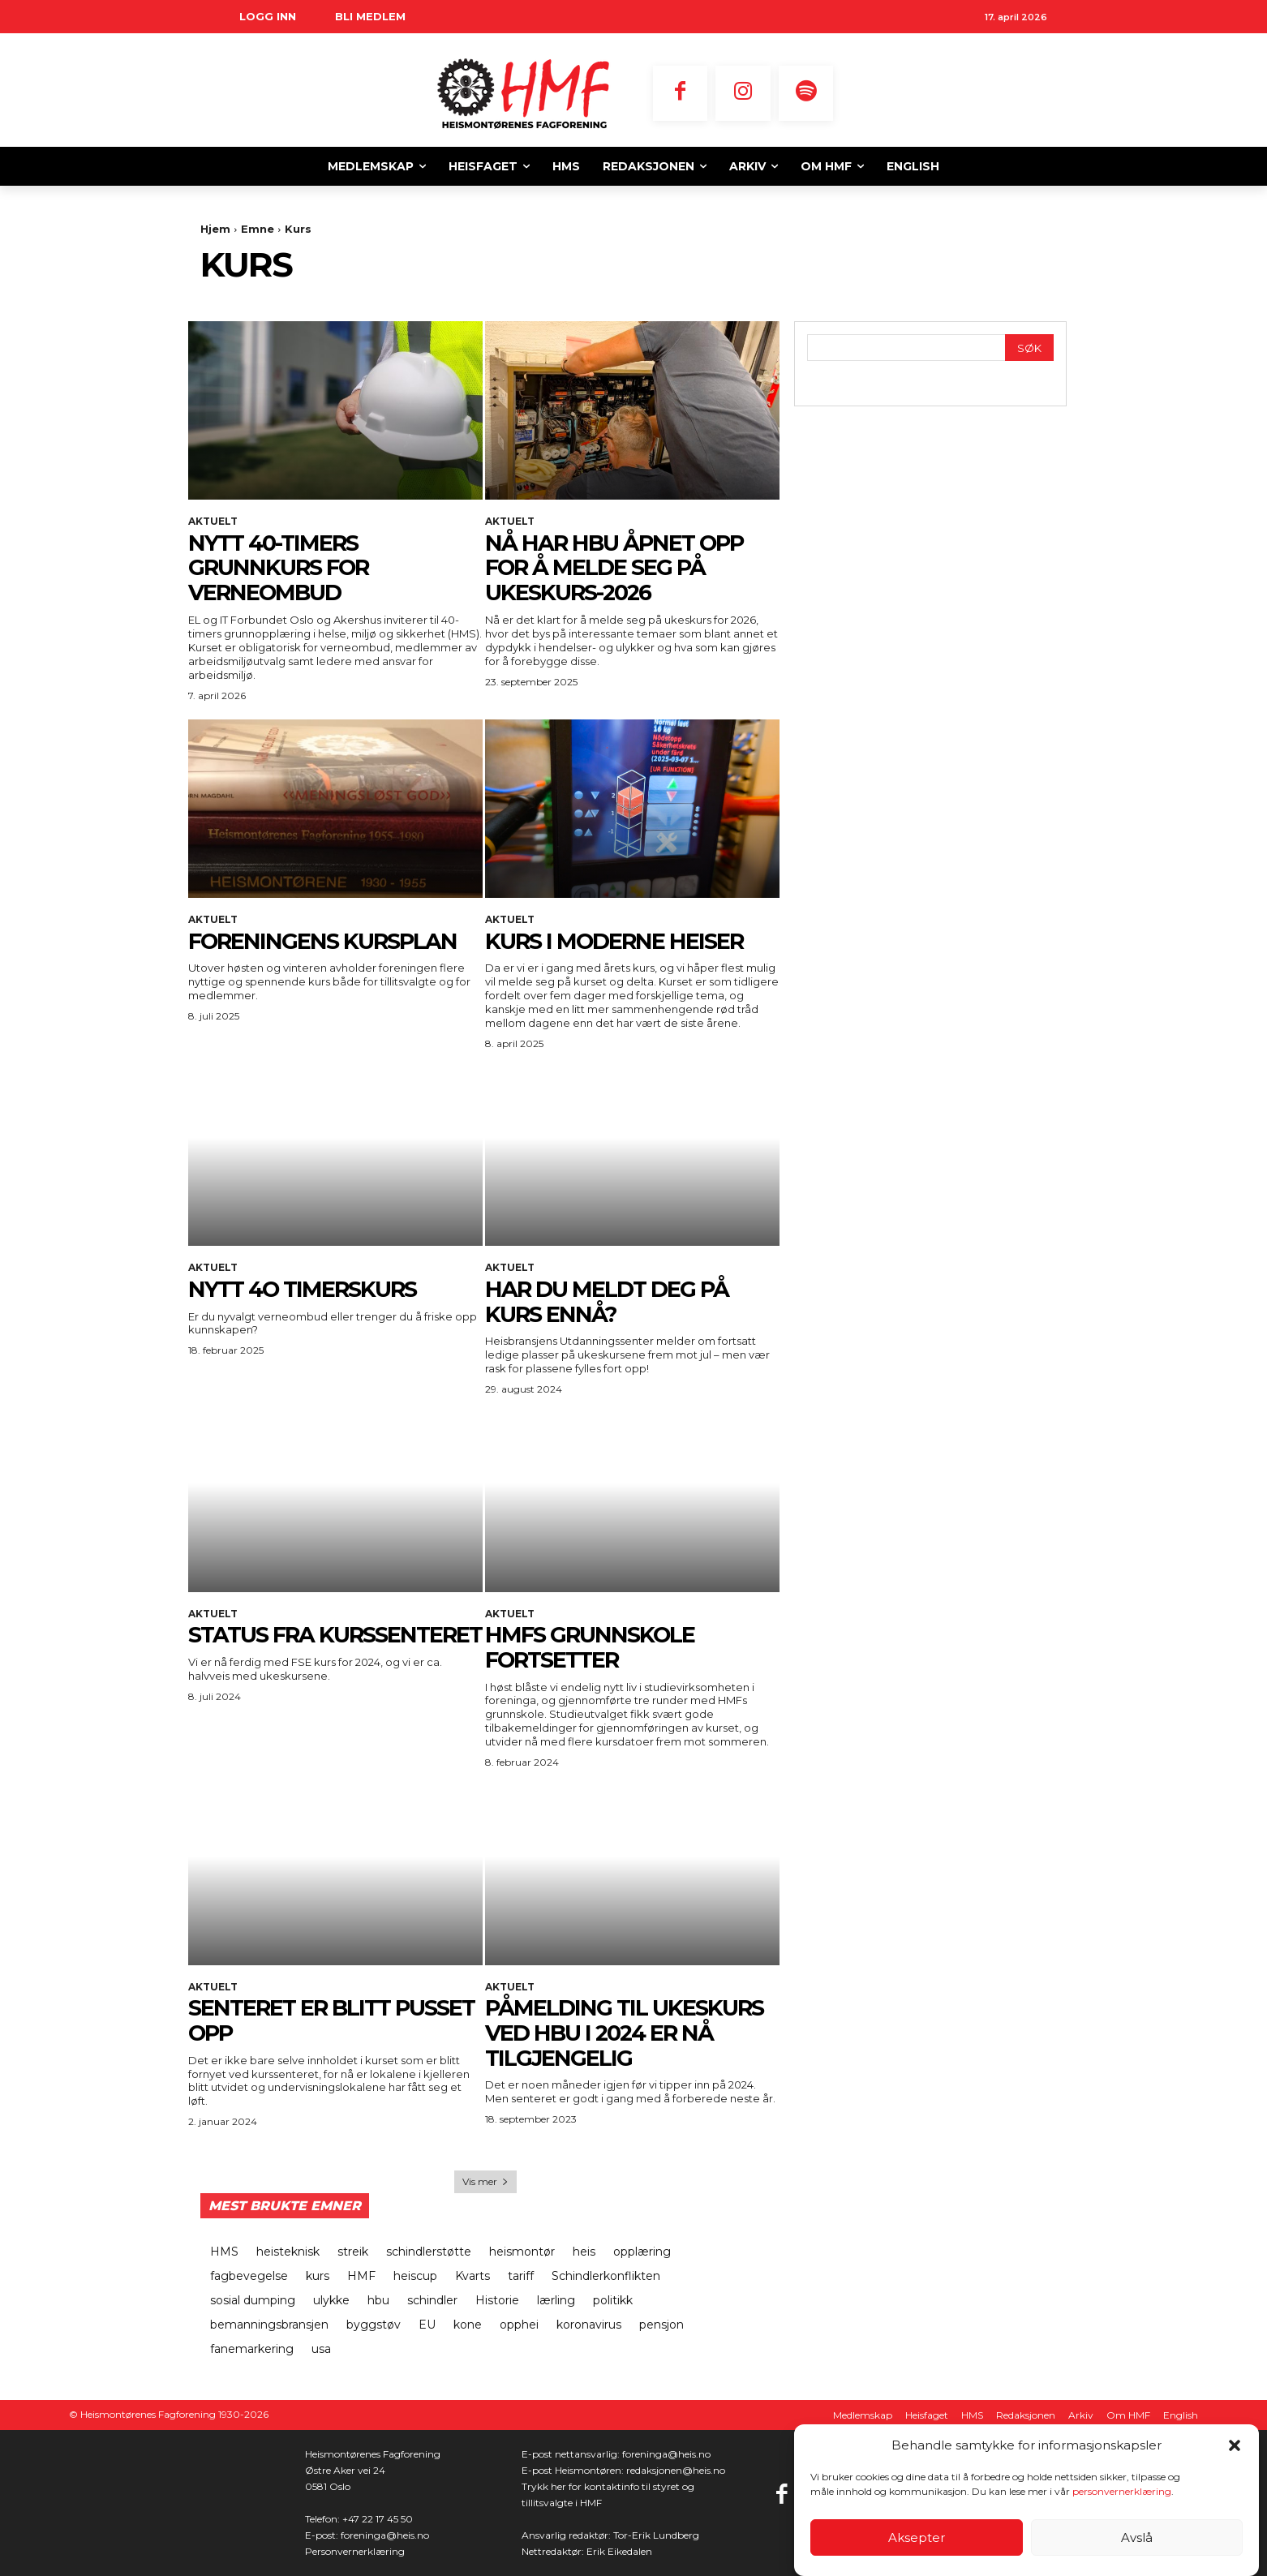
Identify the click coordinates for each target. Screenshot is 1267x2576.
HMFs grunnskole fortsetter (593, 1647)
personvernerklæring (1121, 2491)
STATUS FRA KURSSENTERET (272, 1647)
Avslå (1137, 2537)
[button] (1234, 2445)
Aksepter (916, 2537)
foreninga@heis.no (385, 2535)
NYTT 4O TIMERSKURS (306, 1289)
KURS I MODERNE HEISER (617, 941)
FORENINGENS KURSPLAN (326, 941)
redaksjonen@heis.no (675, 2470)
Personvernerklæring (355, 2551)
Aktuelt (213, 521)
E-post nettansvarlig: (572, 2454)
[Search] (1029, 347)
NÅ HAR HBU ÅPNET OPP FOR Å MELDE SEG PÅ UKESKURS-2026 (617, 568)
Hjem (215, 228)
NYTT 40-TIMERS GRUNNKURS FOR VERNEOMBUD (282, 568)
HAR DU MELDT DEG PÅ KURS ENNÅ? (610, 1301)
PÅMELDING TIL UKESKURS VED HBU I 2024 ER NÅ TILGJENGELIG (628, 2033)
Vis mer (485, 2181)
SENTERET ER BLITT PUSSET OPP (292, 2020)
